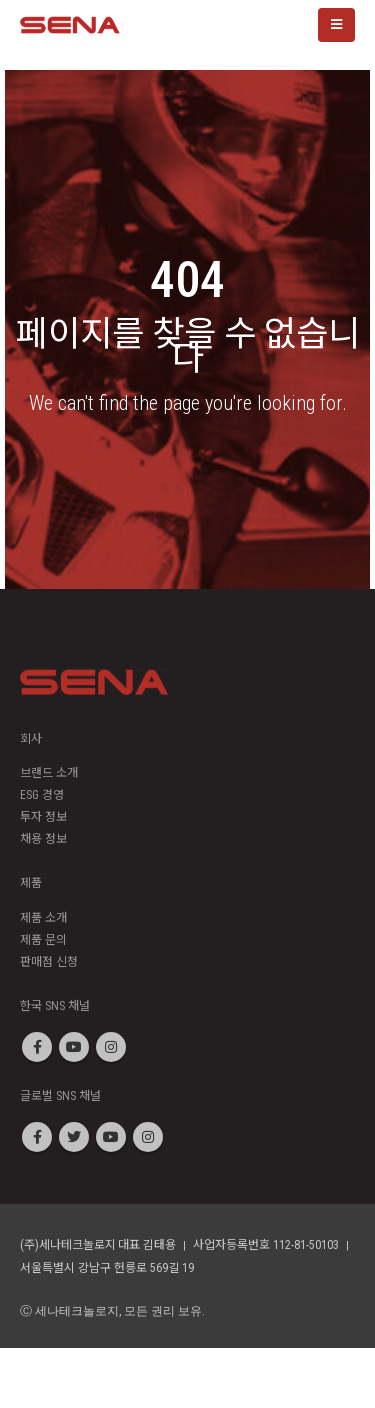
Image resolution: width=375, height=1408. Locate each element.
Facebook (37, 1047)
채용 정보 (43, 839)
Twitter (74, 1137)
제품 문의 (43, 940)
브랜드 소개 (49, 773)
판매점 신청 (49, 962)
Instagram (111, 1047)
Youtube (74, 1047)
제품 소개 (43, 918)
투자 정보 (43, 817)
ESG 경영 (42, 795)
